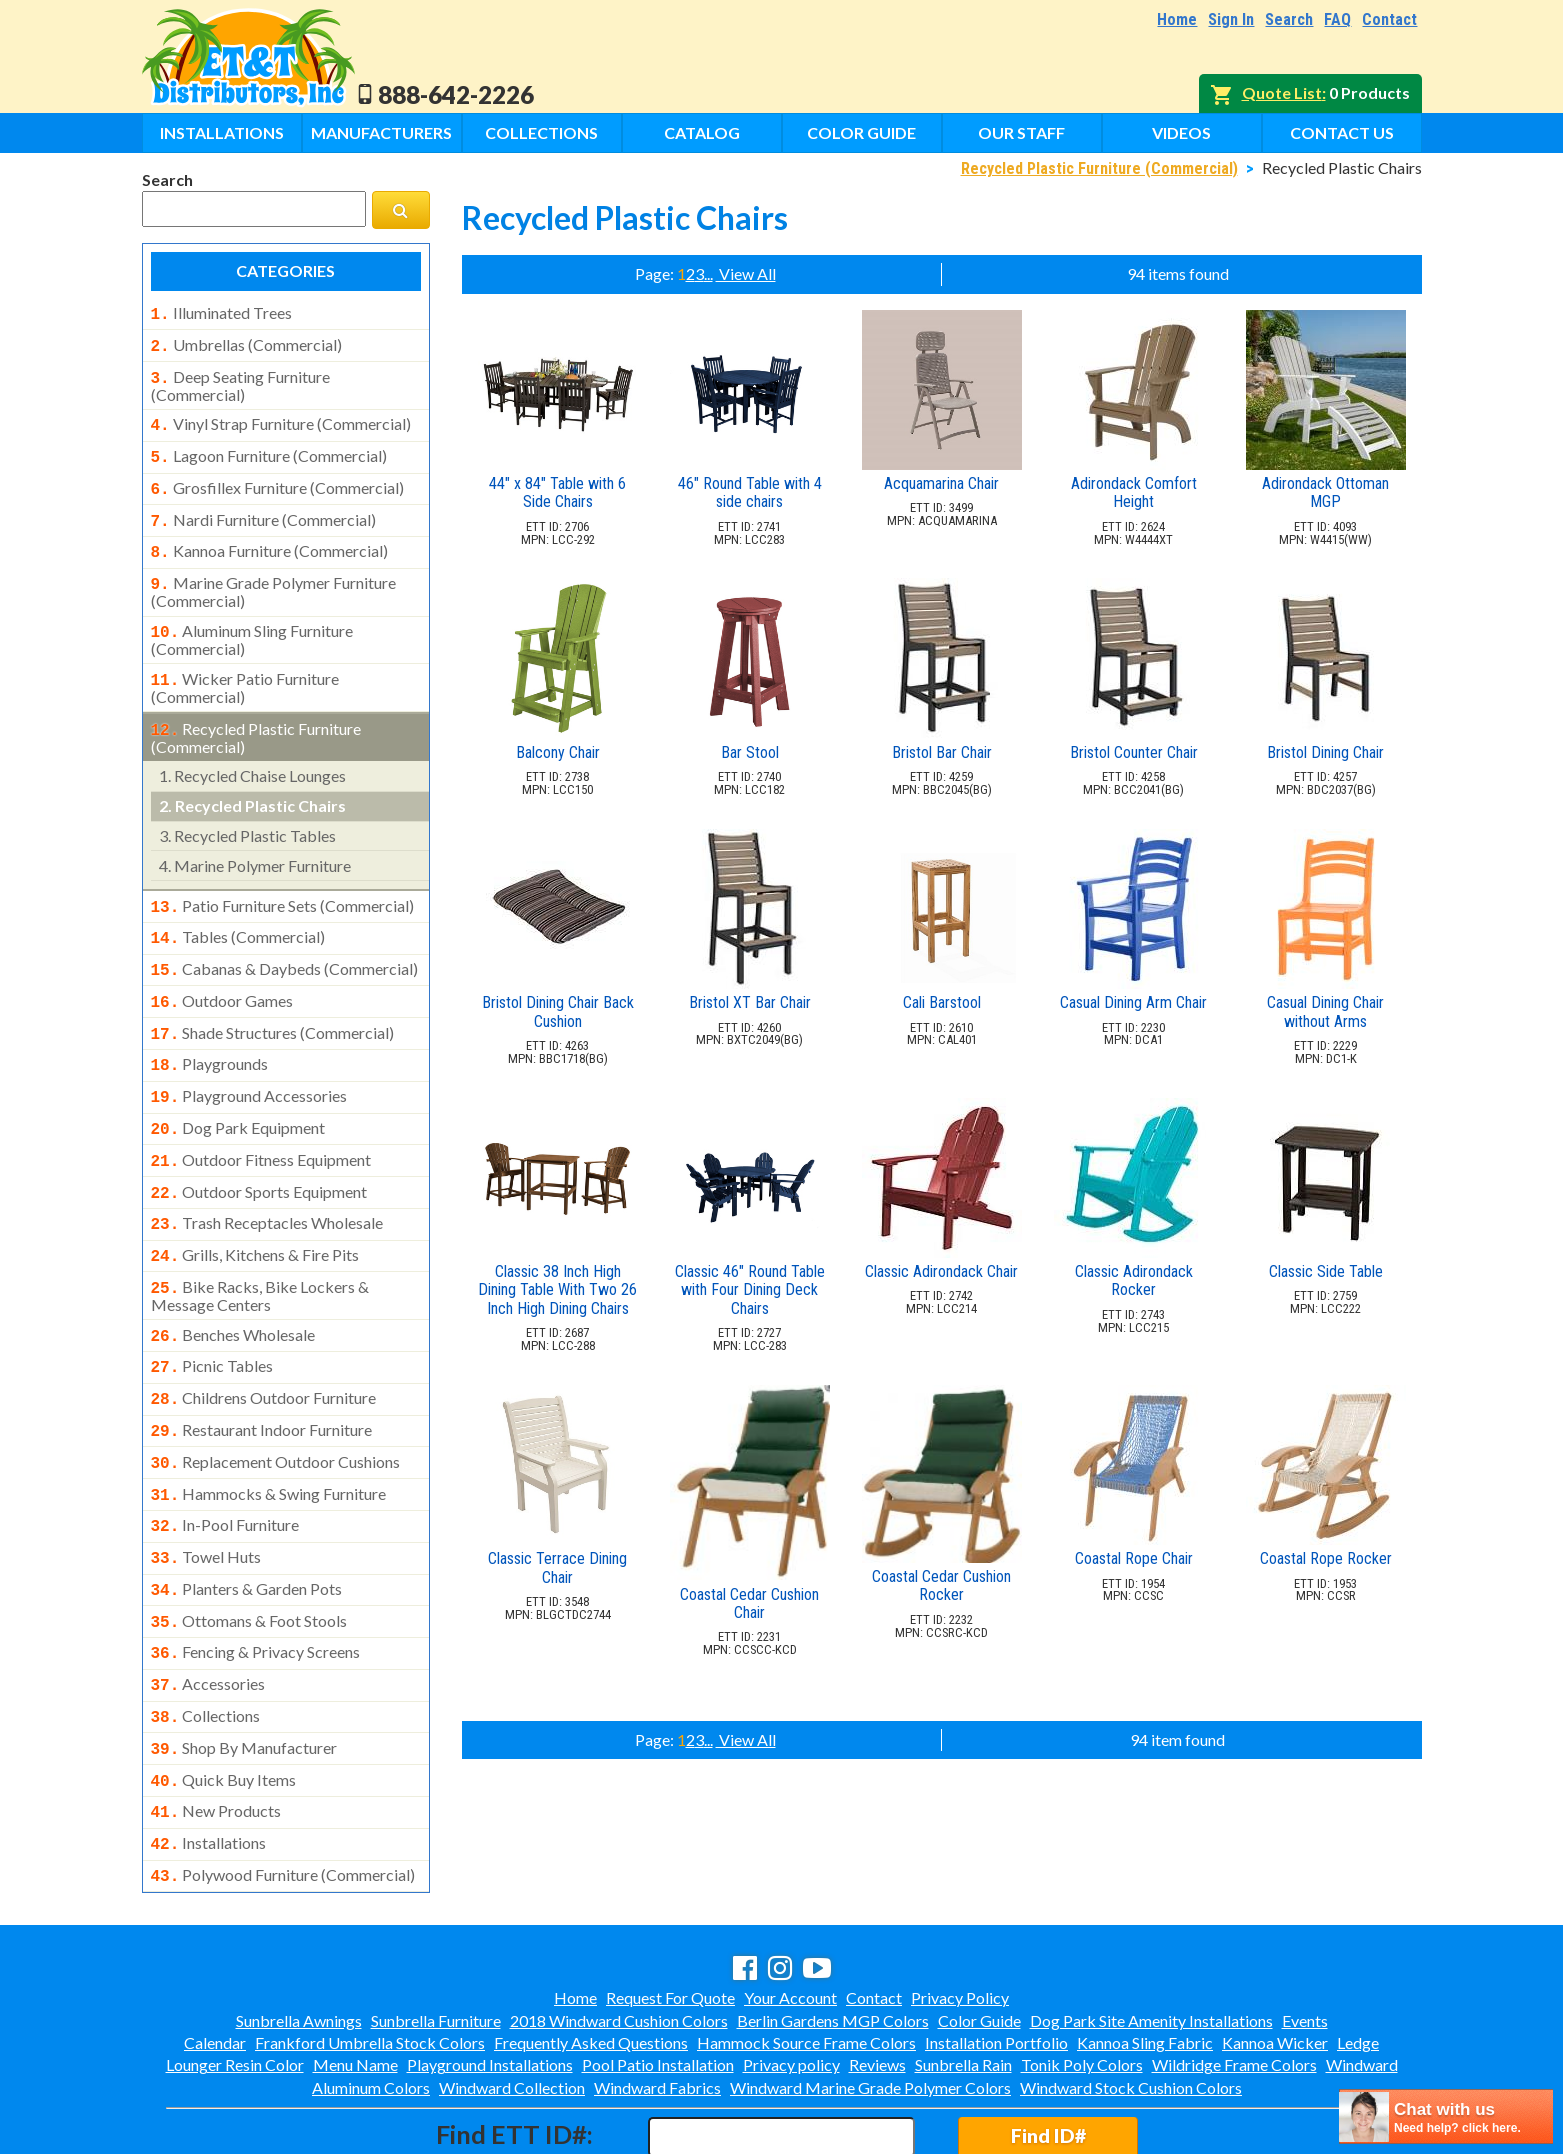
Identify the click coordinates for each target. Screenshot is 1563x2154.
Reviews (877, 1978)
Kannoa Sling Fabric (1145, 1956)
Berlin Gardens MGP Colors (833, 1934)
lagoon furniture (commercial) (269, 448)
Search (1289, 19)
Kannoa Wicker (1275, 1956)
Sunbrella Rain (963, 1978)
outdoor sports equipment (259, 1150)
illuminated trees (221, 313)
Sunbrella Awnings (299, 1934)
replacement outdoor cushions (276, 1404)
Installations (222, 132)
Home (1177, 19)
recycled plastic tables (247, 811)
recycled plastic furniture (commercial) (256, 714)
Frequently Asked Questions (591, 1956)
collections (206, 1642)
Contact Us (1342, 132)
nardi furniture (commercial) (263, 508)
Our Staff (1021, 132)
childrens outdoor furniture (264, 1344)
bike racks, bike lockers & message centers (260, 1246)
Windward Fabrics (657, 2001)
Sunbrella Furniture (436, 1934)
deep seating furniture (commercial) (240, 380)
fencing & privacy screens (256, 1582)
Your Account (790, 1911)
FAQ (1337, 19)
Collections (541, 132)
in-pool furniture (225, 1463)
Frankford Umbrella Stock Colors (370, 1956)
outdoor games (222, 971)
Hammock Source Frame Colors (806, 1956)
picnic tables (212, 1314)
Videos (1181, 132)
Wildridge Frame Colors (1234, 1978)
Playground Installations (490, 1978)
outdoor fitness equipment (261, 1120)
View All (746, 273)
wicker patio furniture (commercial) (245, 666)
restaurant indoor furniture (262, 1374)
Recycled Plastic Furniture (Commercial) (1099, 168)
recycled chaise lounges (252, 751)
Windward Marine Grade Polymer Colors (870, 2001)
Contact (1389, 19)
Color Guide (861, 132)
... (708, 273)
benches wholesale (233, 1285)
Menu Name (355, 1978)
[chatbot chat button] (1446, 2116)
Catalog (702, 132)
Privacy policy (791, 1978)
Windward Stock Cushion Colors (1131, 2001)
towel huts (206, 1493)
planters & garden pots (247, 1523)
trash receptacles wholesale (267, 1179)
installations (209, 1761)
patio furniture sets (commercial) (283, 882)
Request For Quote (670, 1911)
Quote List (1282, 92)
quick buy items (224, 1702)
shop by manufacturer (244, 1672)
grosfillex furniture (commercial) (277, 478)
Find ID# (1048, 2049)
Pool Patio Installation (658, 1978)
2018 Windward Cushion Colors (619, 1934)
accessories (208, 1612)
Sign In (1231, 19)
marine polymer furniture (255, 841)
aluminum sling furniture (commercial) (252, 620)
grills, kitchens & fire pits (255, 1209)
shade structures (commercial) (273, 1001)
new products (216, 1731)
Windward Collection (512, 2001)
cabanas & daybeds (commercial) (285, 941)
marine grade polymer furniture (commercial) (273, 574)
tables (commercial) (238, 911)
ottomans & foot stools (249, 1553)
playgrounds (210, 1030)
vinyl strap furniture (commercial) (281, 418)
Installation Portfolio (996, 1956)
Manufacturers (381, 132)
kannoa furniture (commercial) (269, 537)
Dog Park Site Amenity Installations (1151, 1934)
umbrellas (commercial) (246, 343)
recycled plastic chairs (252, 781)
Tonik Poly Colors (1082, 1978)
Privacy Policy (960, 1911)
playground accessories (249, 1060)
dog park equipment (238, 1090)
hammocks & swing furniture (269, 1434)
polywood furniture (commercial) (283, 1791)
